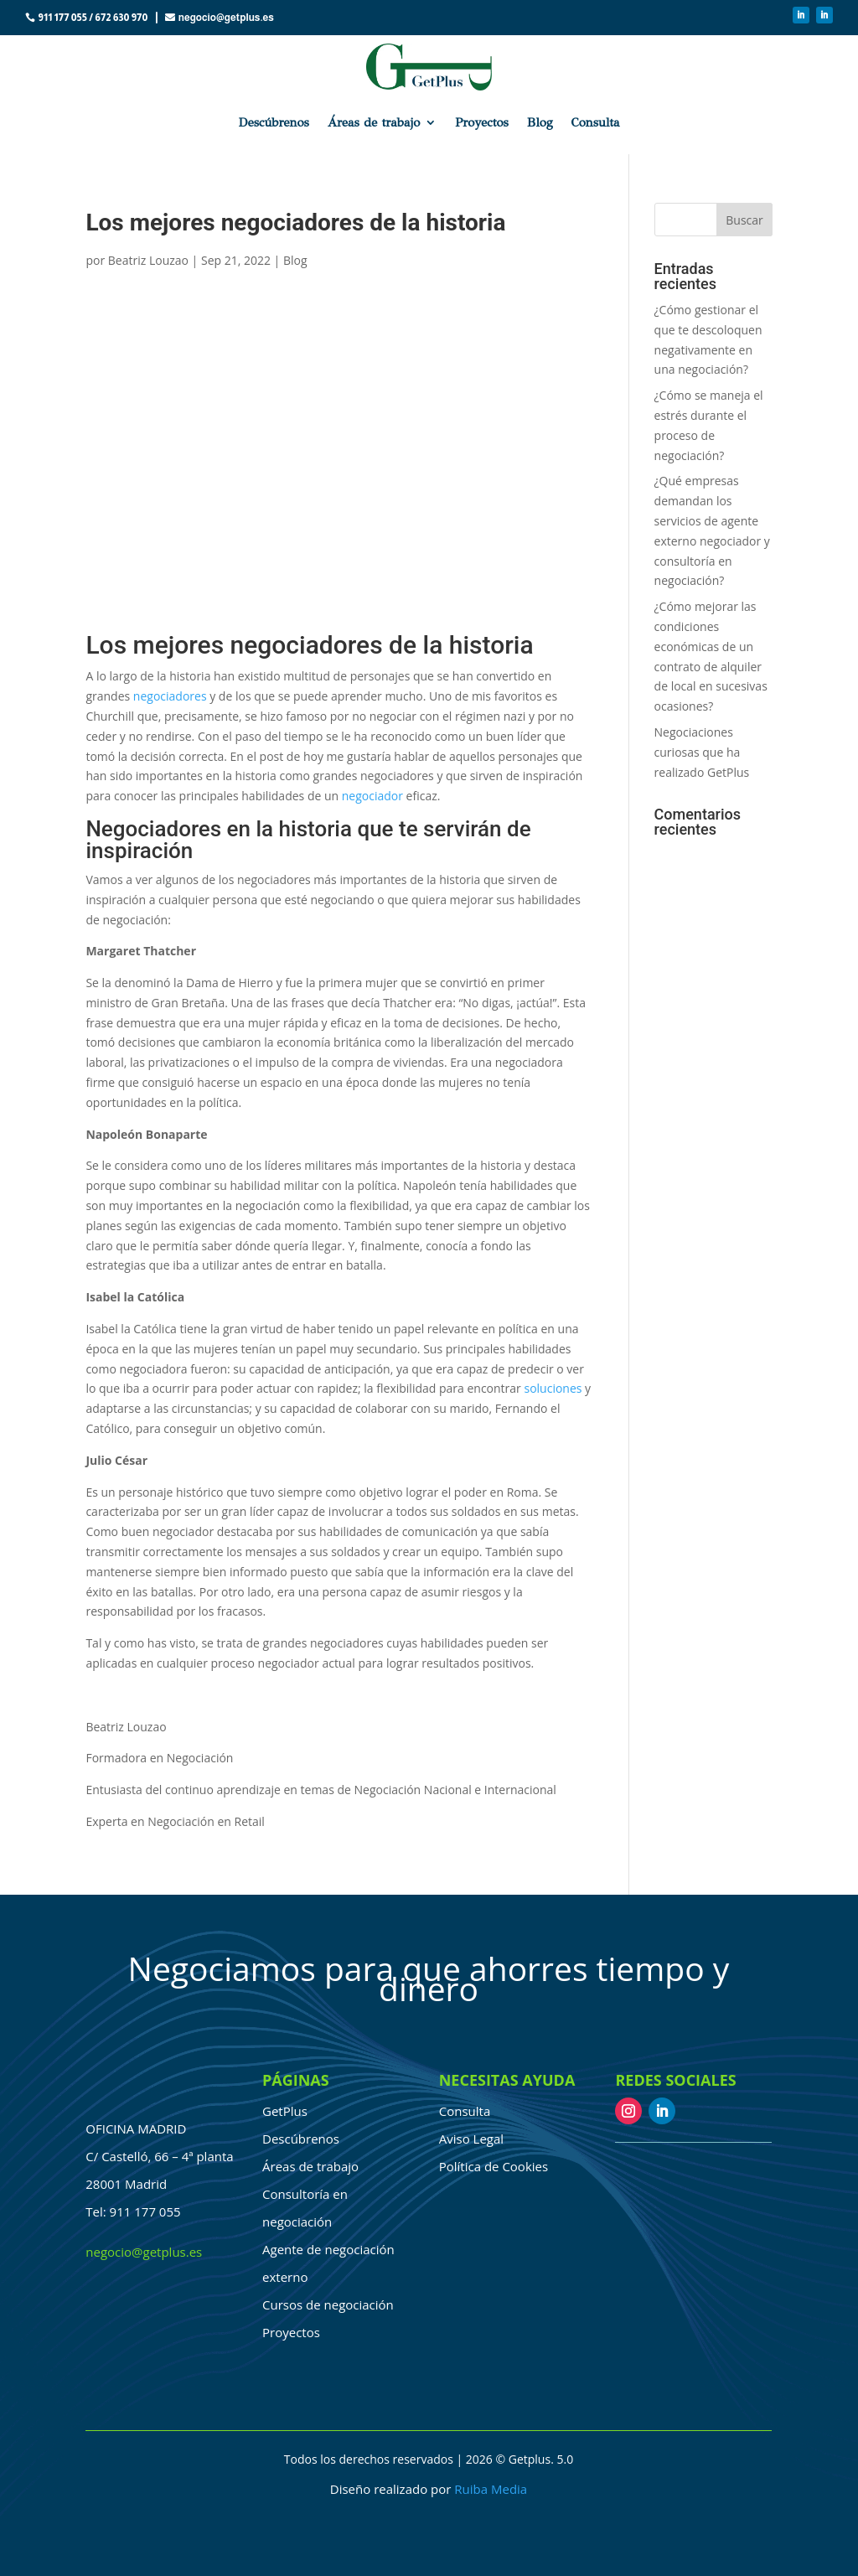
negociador (372, 796)
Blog (540, 122)
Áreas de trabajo (374, 122)
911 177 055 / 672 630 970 (92, 17)
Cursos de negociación (328, 2304)
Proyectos (482, 122)
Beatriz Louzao (148, 260)
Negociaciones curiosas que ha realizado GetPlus (702, 752)
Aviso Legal (471, 2138)
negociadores (170, 696)
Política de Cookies (493, 2166)
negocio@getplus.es (226, 17)
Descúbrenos (273, 122)
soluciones (552, 1388)
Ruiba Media (490, 2488)
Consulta (595, 122)
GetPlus (285, 2111)
